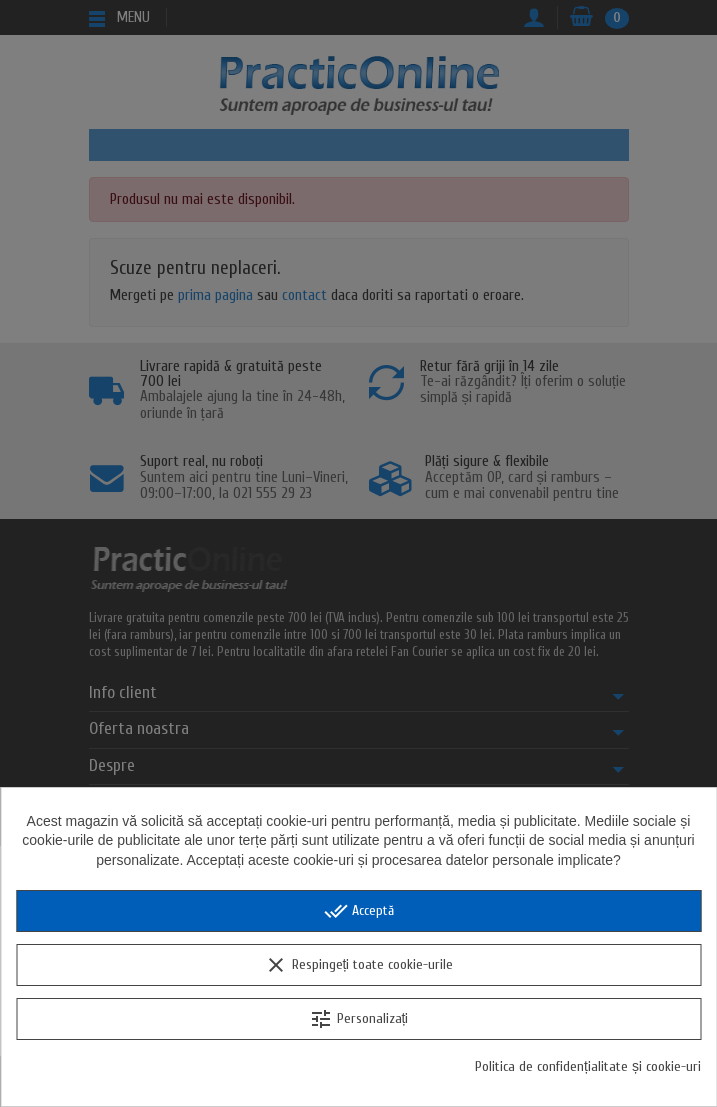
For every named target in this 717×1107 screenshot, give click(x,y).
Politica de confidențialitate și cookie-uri (588, 1066)
